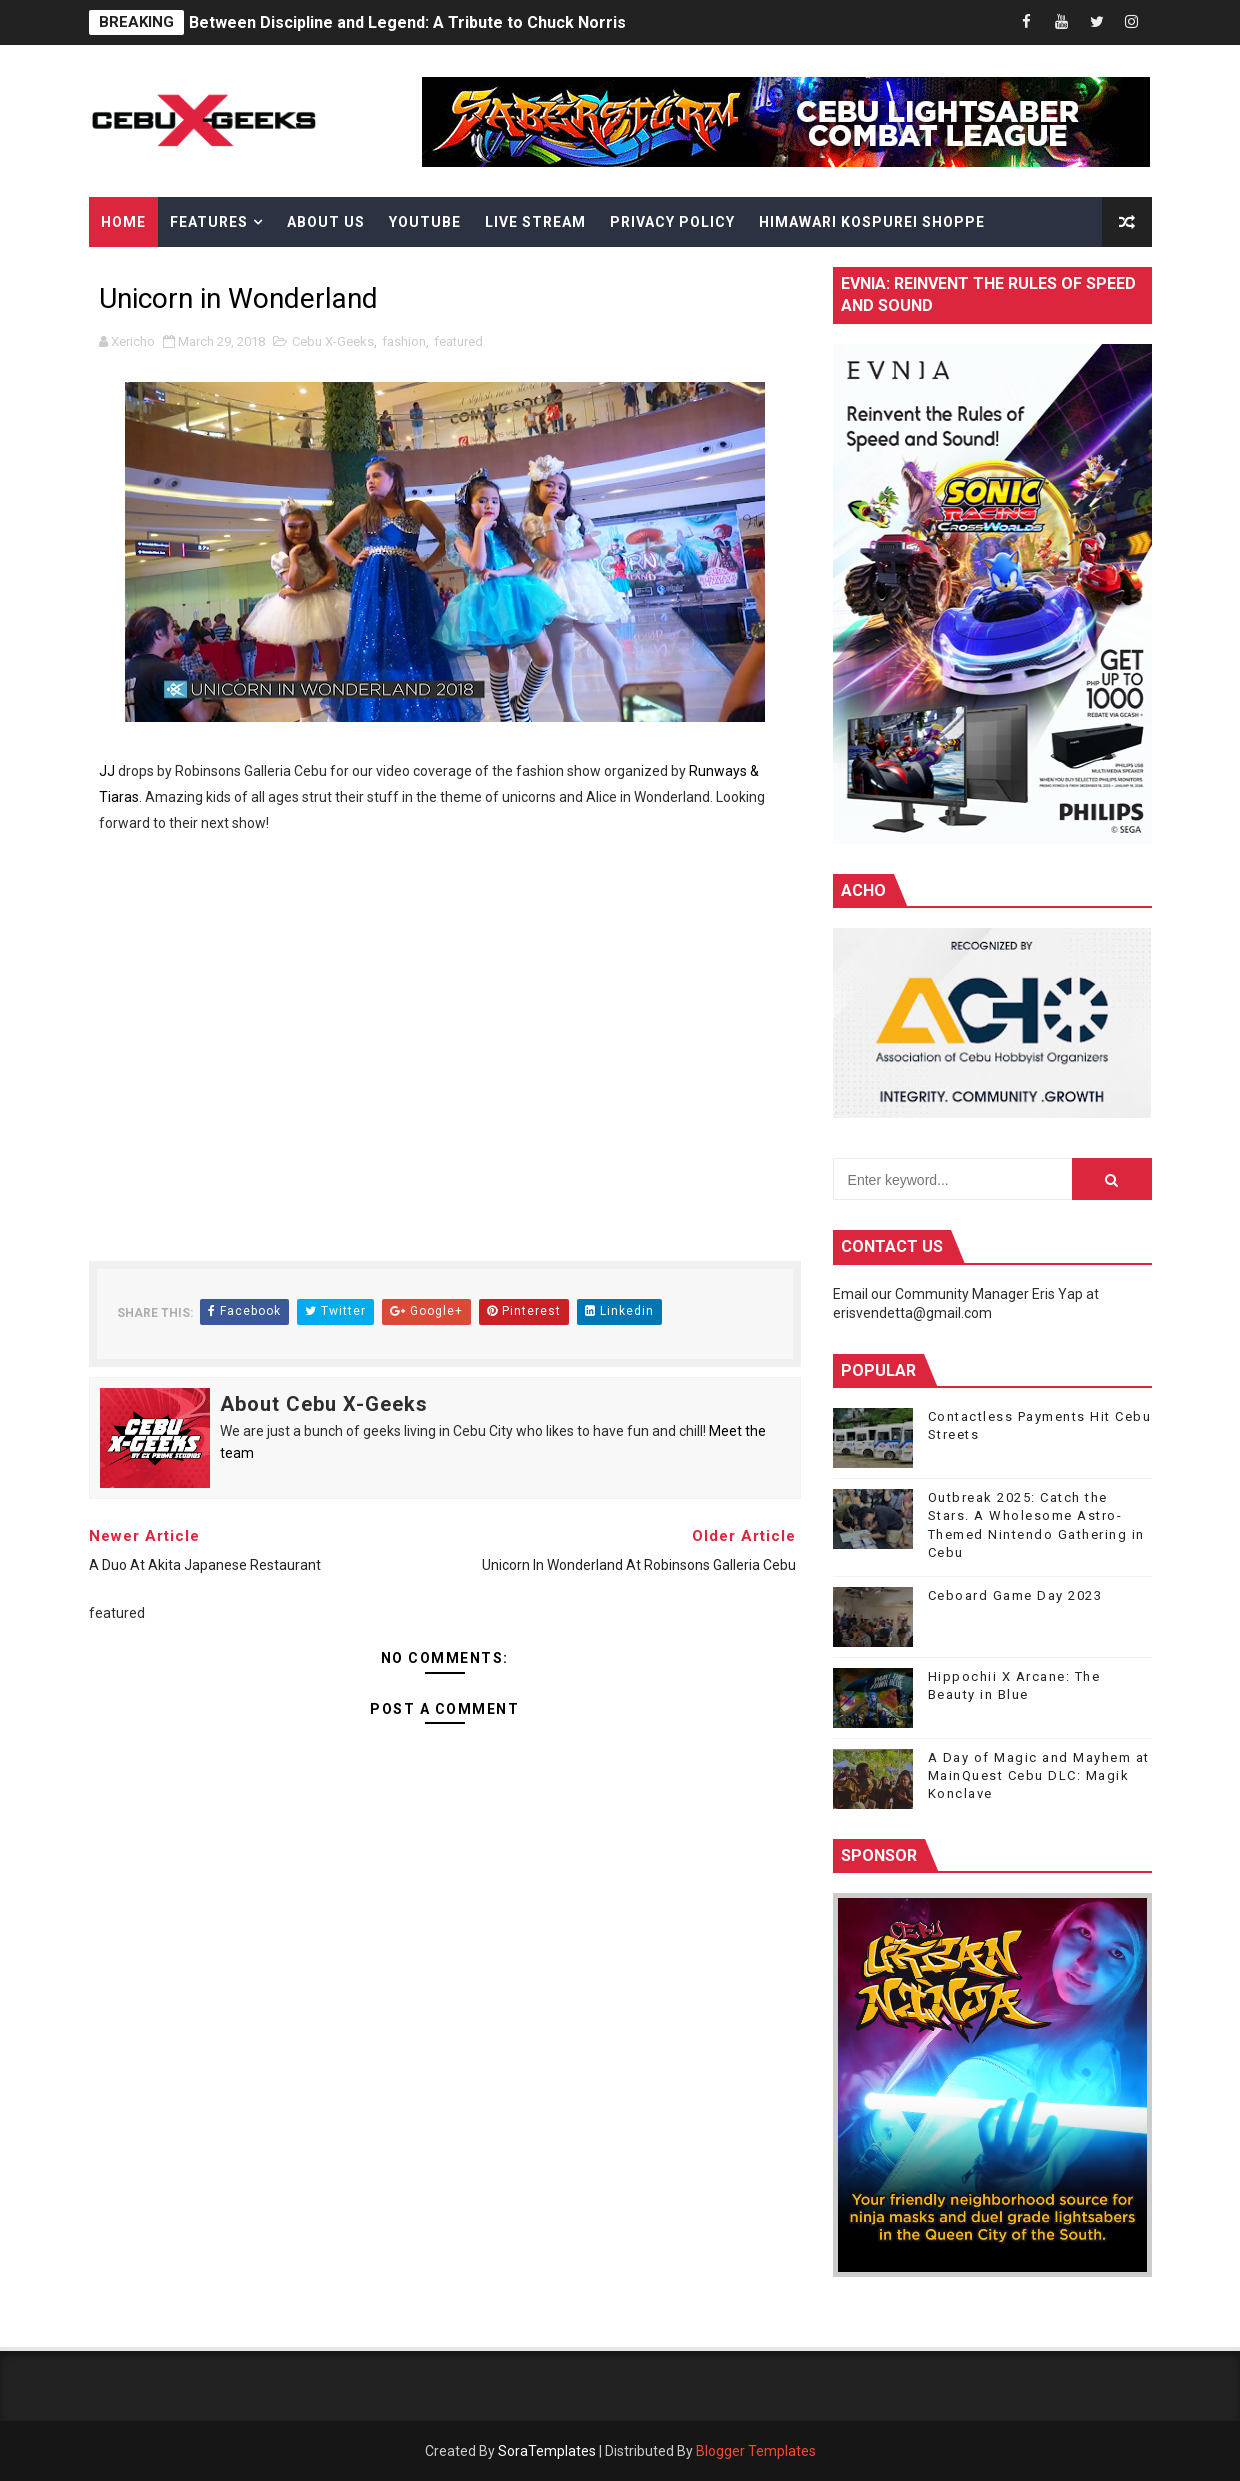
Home (123, 222)
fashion (404, 341)
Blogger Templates (756, 2451)
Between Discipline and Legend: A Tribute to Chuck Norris (407, 22)
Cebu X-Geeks (333, 341)
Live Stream (535, 222)
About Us (326, 222)
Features (209, 222)
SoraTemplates (547, 2451)
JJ (107, 771)
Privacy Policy (672, 222)
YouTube (425, 222)
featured (458, 341)
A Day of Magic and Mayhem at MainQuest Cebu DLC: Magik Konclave (1039, 1775)
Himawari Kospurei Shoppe (872, 222)
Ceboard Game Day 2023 (1015, 1595)
